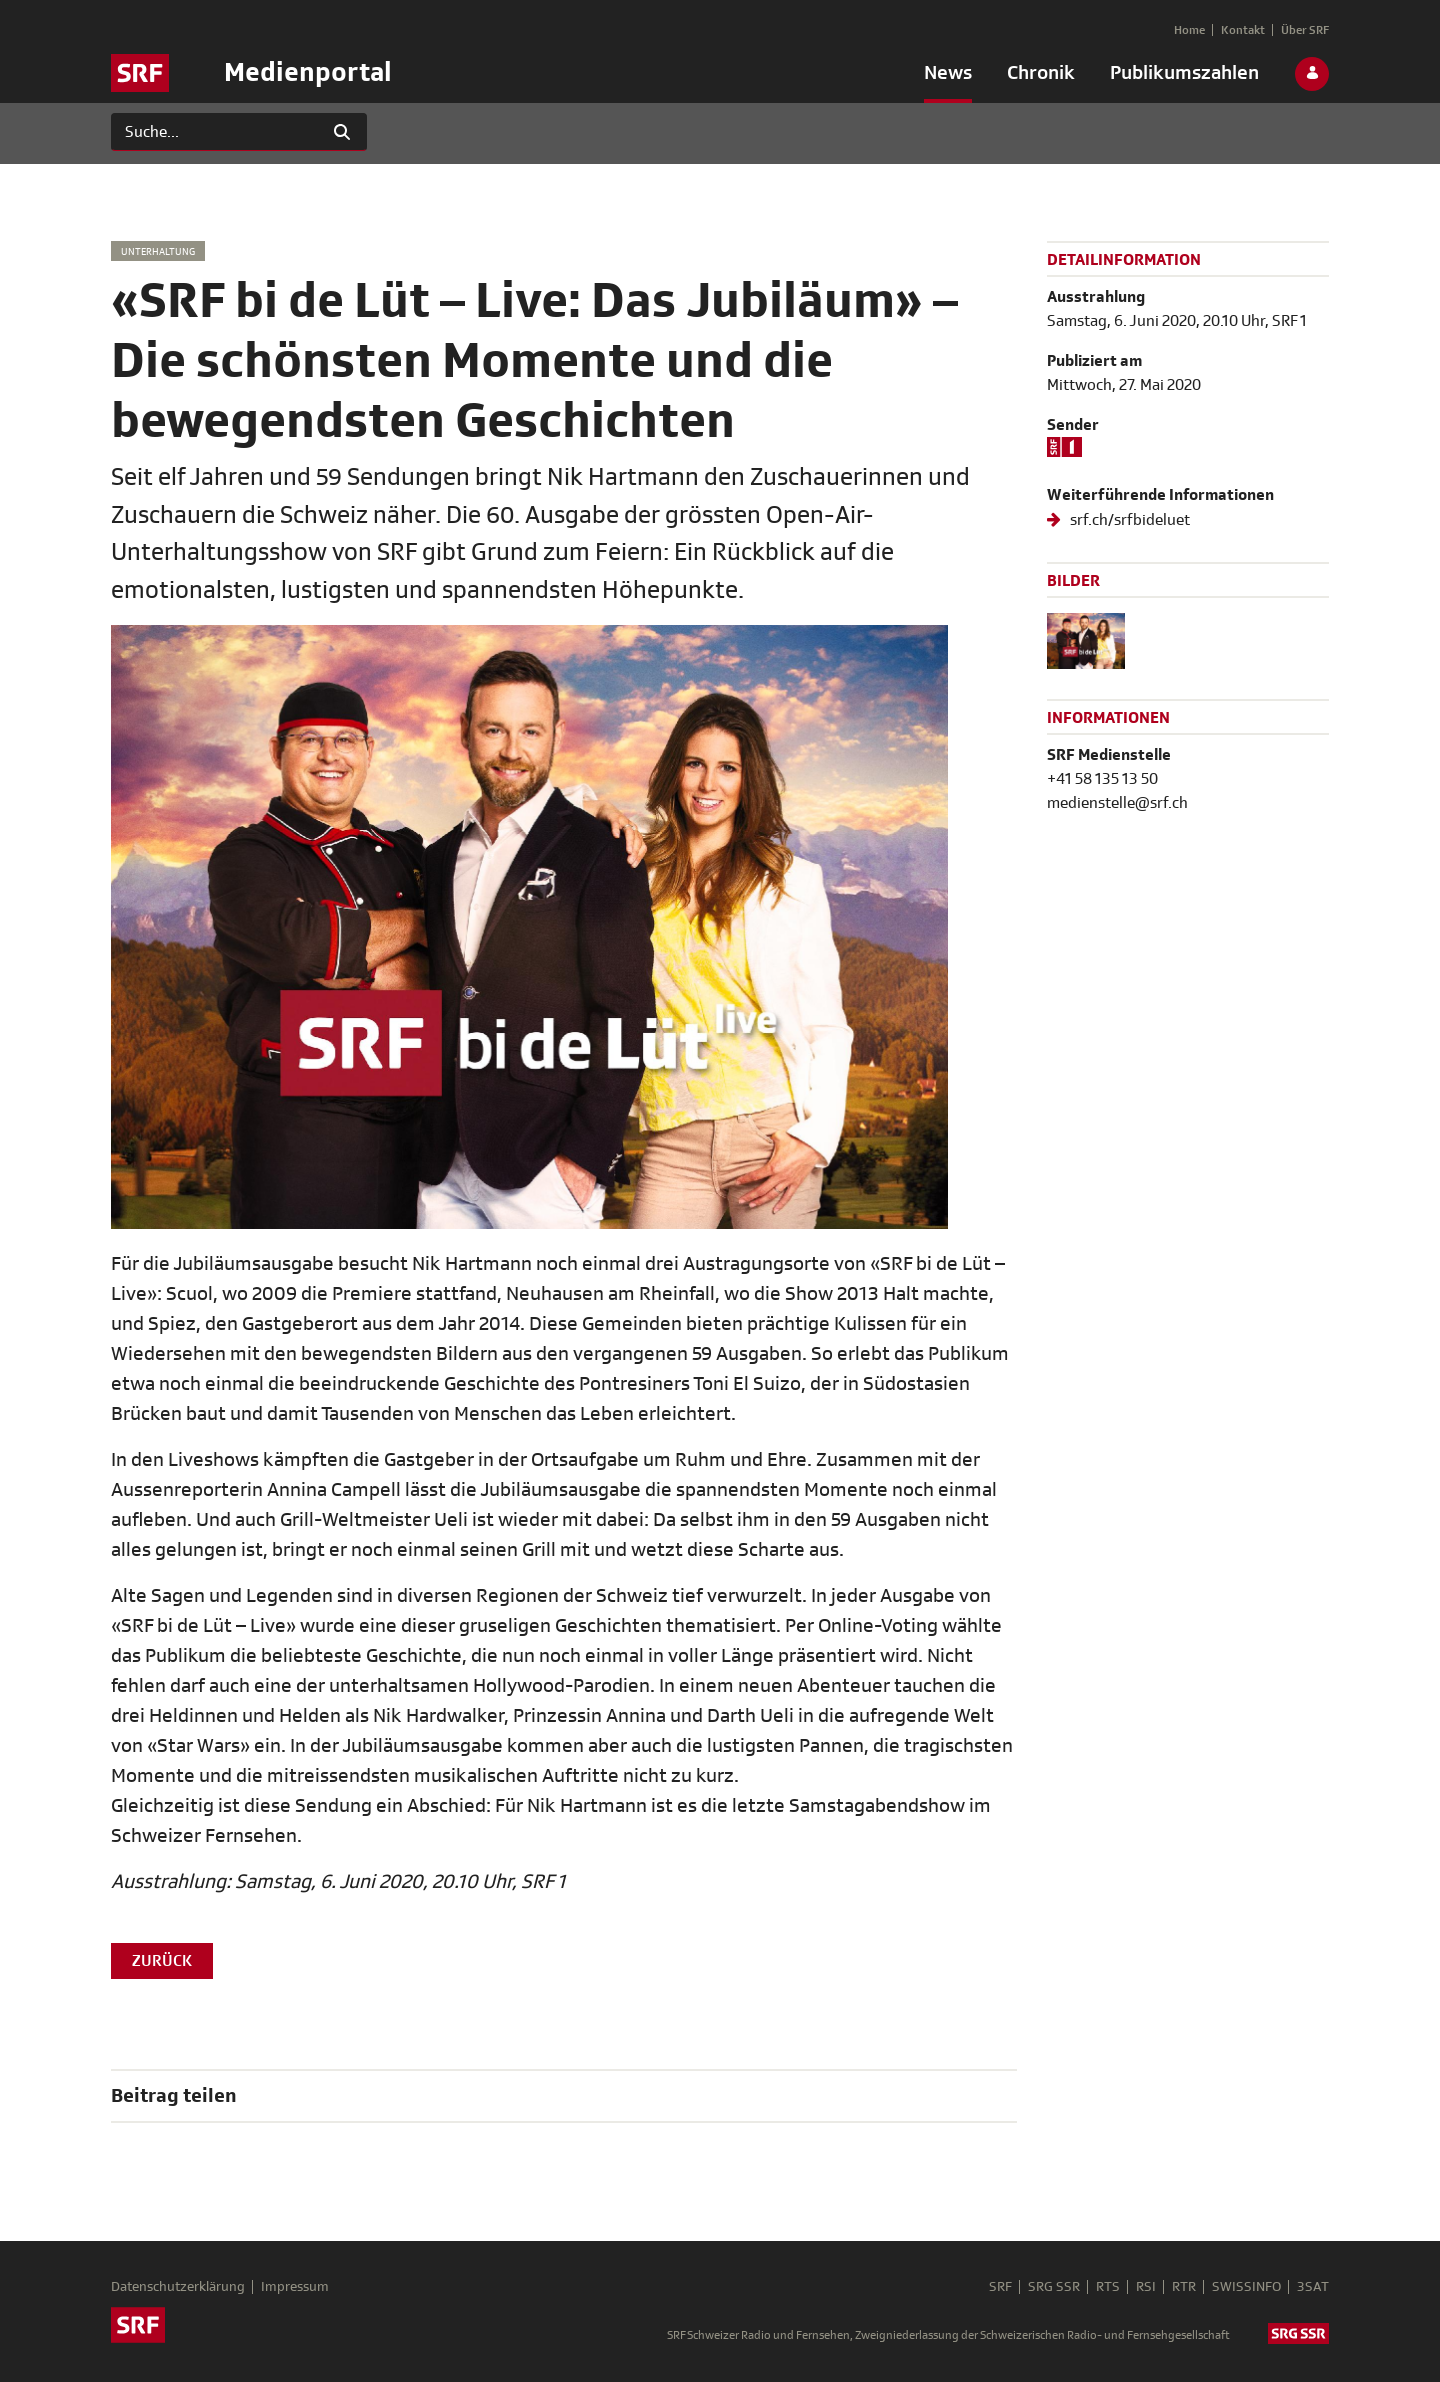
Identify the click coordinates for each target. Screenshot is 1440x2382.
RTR (1184, 2287)
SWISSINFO (1246, 2287)
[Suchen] (214, 132)
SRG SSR (1054, 2287)
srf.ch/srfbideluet (1128, 520)
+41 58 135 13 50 (1102, 779)
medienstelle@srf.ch (1117, 803)
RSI (1146, 2287)
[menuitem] (948, 77)
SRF (1000, 2287)
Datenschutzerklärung (178, 2287)
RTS (1108, 2287)
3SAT (1313, 2287)
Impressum (295, 2287)
